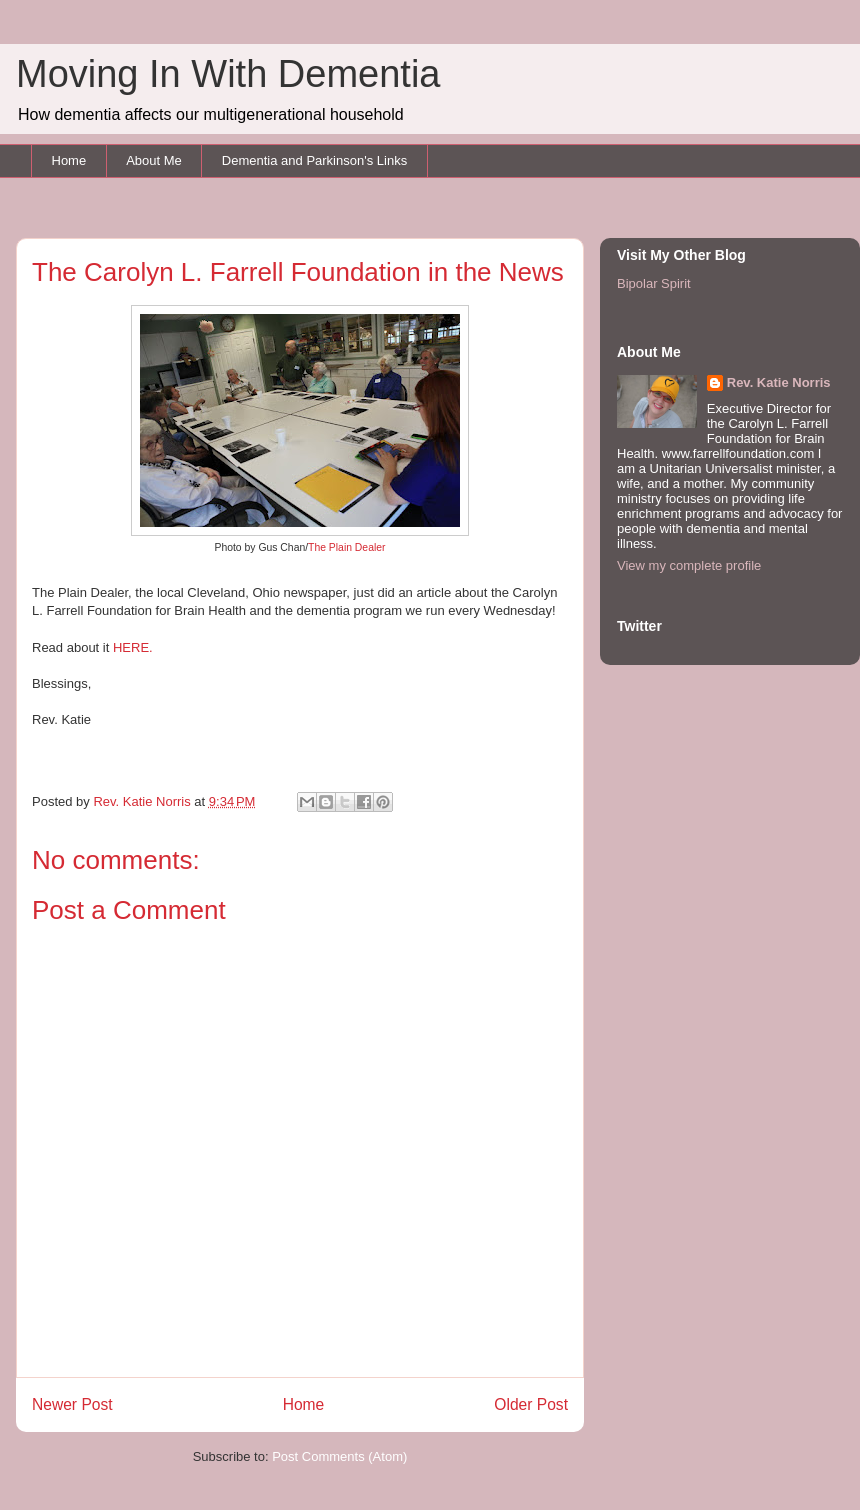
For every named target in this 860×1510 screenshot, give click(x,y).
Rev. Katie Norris (779, 382)
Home (69, 160)
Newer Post (72, 1404)
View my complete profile (689, 565)
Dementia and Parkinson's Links (314, 160)
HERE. (134, 647)
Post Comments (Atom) (339, 1456)
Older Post (531, 1404)
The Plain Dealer (346, 547)
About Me (154, 160)
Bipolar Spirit (654, 283)
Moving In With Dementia (228, 74)
